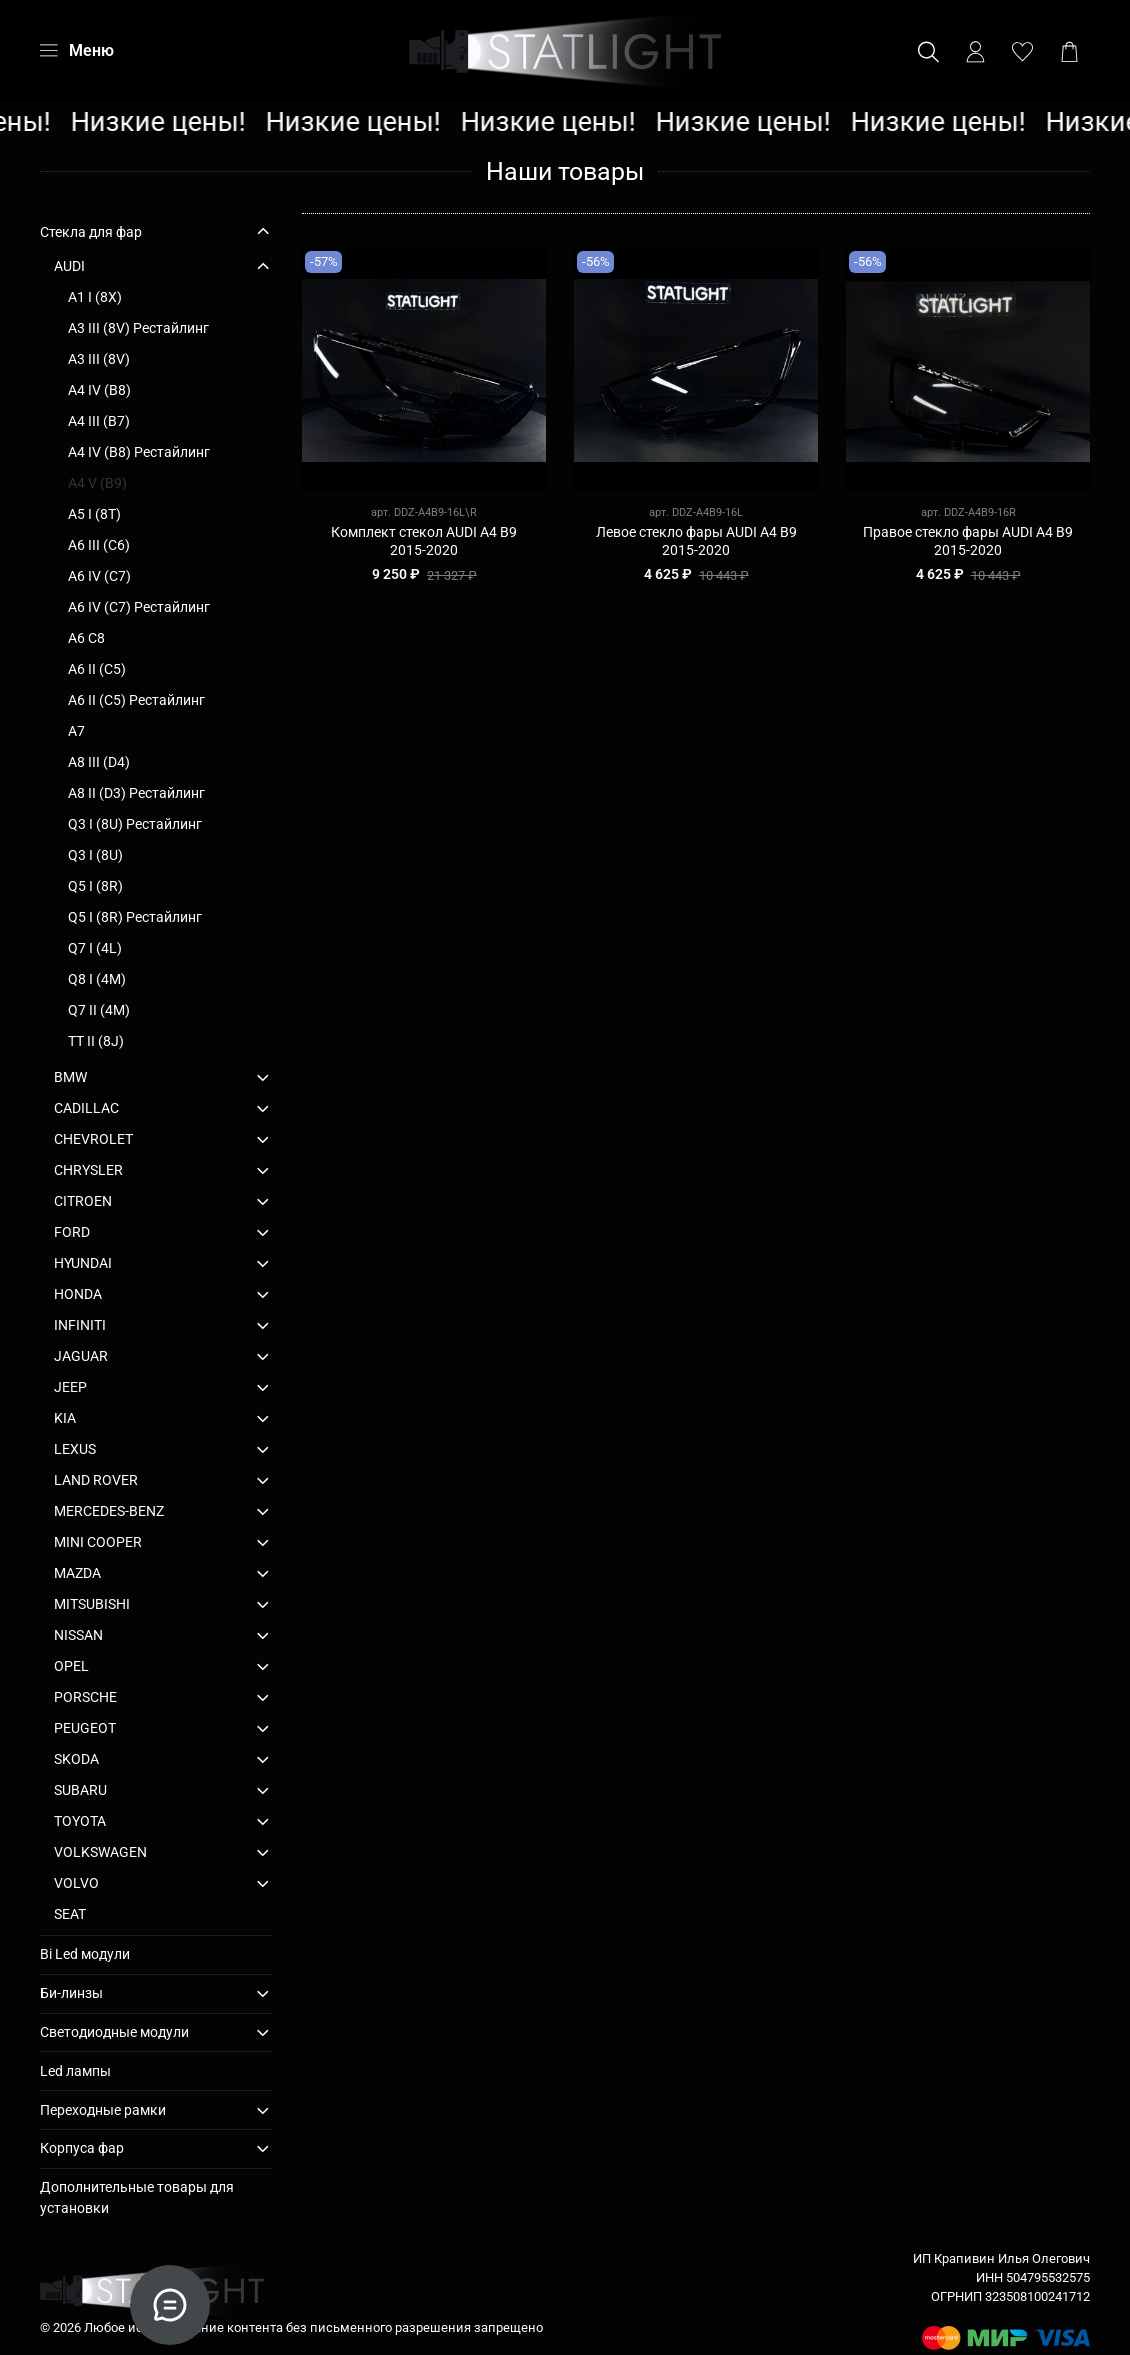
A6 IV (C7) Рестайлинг (139, 607)
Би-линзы (71, 1993)
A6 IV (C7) (99, 576)
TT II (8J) (96, 1041)
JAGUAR (81, 1356)
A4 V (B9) (97, 483)
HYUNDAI (83, 1263)
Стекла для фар (91, 232)
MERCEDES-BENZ (109, 1511)
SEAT (70, 1914)
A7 (76, 731)
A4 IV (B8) (99, 390)
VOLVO (76, 1883)
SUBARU (80, 1790)
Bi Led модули (85, 1954)
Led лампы (75, 2071)
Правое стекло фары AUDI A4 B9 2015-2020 (968, 541)
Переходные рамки (103, 2110)
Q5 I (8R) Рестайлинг (135, 917)
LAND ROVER (96, 1480)
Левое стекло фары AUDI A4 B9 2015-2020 (696, 541)
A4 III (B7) (99, 421)
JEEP (70, 1387)
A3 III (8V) (99, 359)
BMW (70, 1077)
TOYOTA (80, 1821)
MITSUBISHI (92, 1604)
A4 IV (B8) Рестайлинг (139, 452)
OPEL (71, 1666)
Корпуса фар (82, 2148)
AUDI (69, 266)
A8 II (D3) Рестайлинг (136, 793)
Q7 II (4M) (99, 1010)
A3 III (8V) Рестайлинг (138, 328)
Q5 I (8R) (95, 886)
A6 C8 (86, 638)
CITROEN (83, 1201)
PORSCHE (85, 1697)
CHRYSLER (88, 1170)
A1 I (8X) (95, 297)
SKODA (76, 1759)
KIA (65, 1418)
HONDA (78, 1294)
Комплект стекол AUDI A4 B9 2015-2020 (424, 541)
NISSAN (78, 1635)
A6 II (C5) (97, 669)
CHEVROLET (93, 1139)
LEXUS (75, 1449)
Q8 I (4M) (97, 979)
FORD (72, 1232)
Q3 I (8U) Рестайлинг (135, 824)
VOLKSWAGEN (100, 1852)
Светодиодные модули (114, 2032)
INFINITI (80, 1325)
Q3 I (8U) (95, 855)
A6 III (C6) (99, 545)
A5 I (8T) (94, 514)
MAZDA (77, 1573)
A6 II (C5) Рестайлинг (136, 700)
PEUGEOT (85, 1728)
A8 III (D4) (99, 762)
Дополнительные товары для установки (137, 2197)
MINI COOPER (98, 1542)
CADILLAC (86, 1108)
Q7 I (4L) (95, 948)
